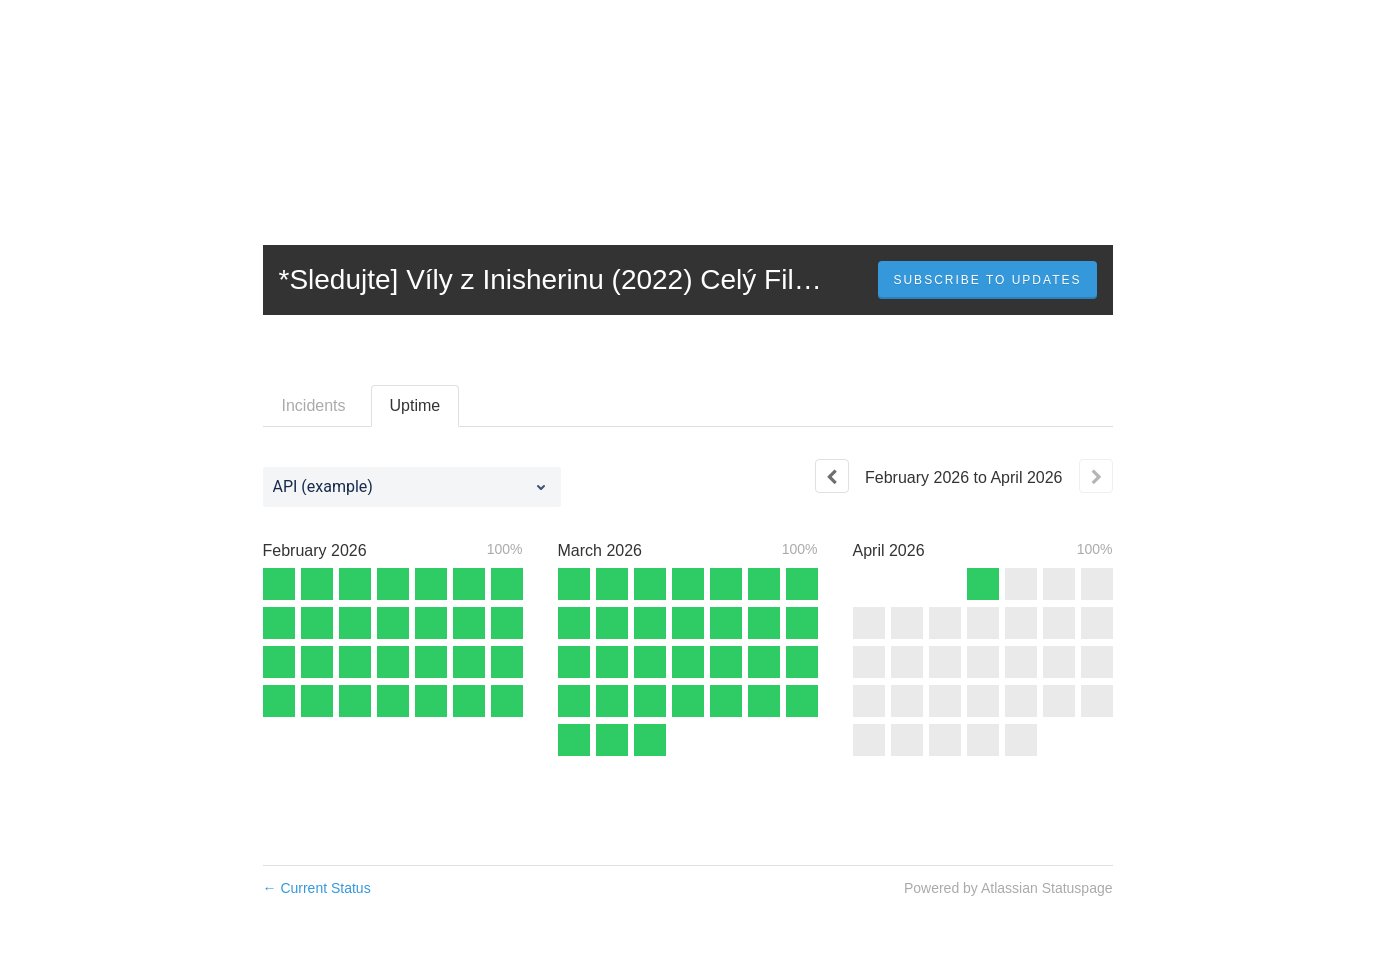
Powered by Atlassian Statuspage (1008, 888)
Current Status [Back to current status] (317, 888)
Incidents (314, 405)
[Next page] (1096, 476)
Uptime (415, 405)
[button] (987, 280)
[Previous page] (832, 476)
